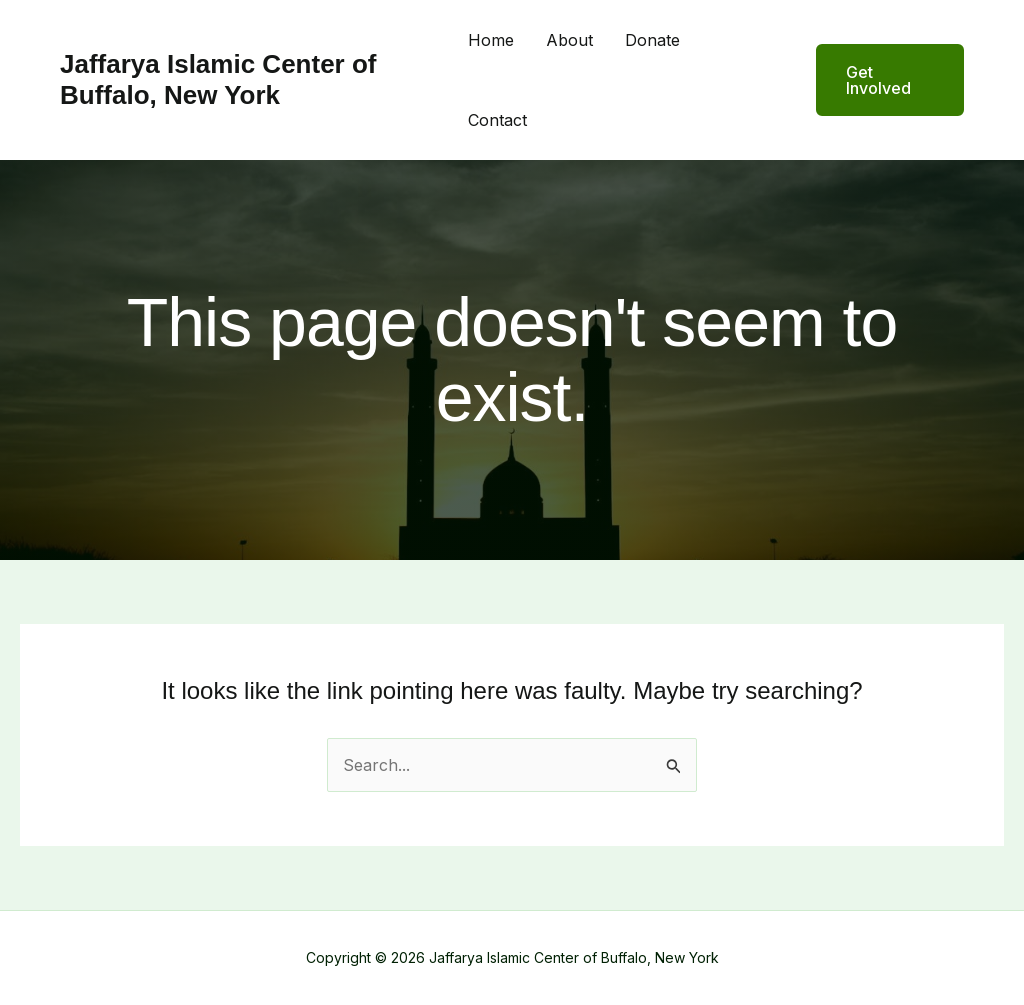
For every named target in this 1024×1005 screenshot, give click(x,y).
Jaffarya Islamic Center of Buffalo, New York (218, 79)
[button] (877, 80)
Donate (652, 40)
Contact (497, 120)
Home (491, 40)
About (569, 40)
